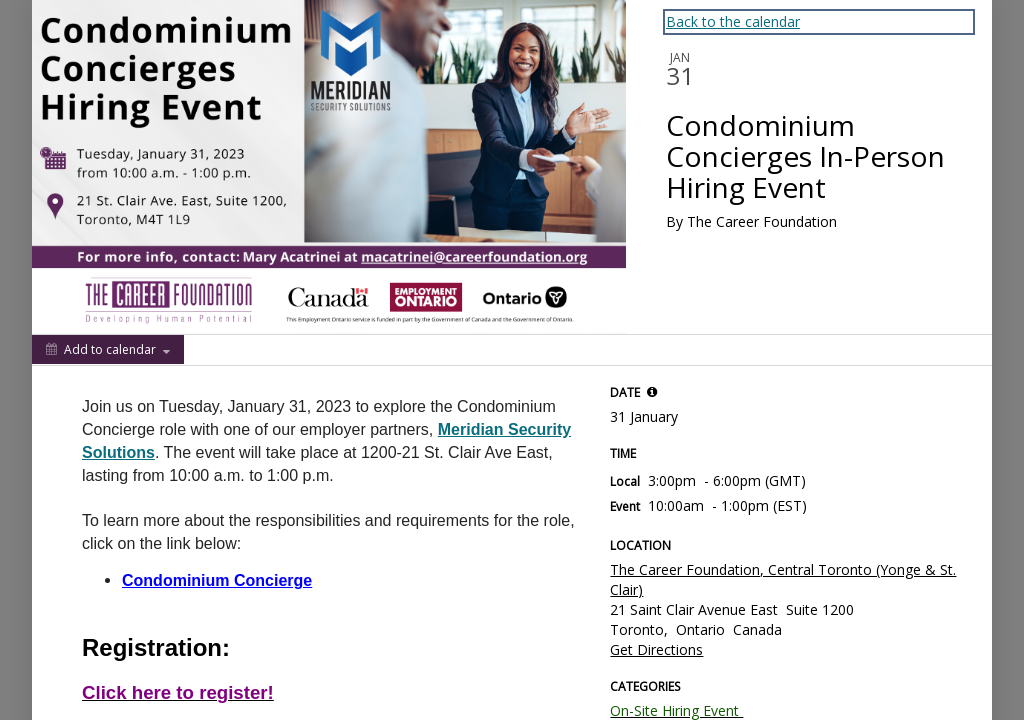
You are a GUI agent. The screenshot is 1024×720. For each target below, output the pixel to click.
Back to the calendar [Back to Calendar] (733, 21)
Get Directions (656, 649)
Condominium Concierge (217, 580)
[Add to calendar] (108, 349)
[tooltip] (652, 392)
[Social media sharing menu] (218, 350)
